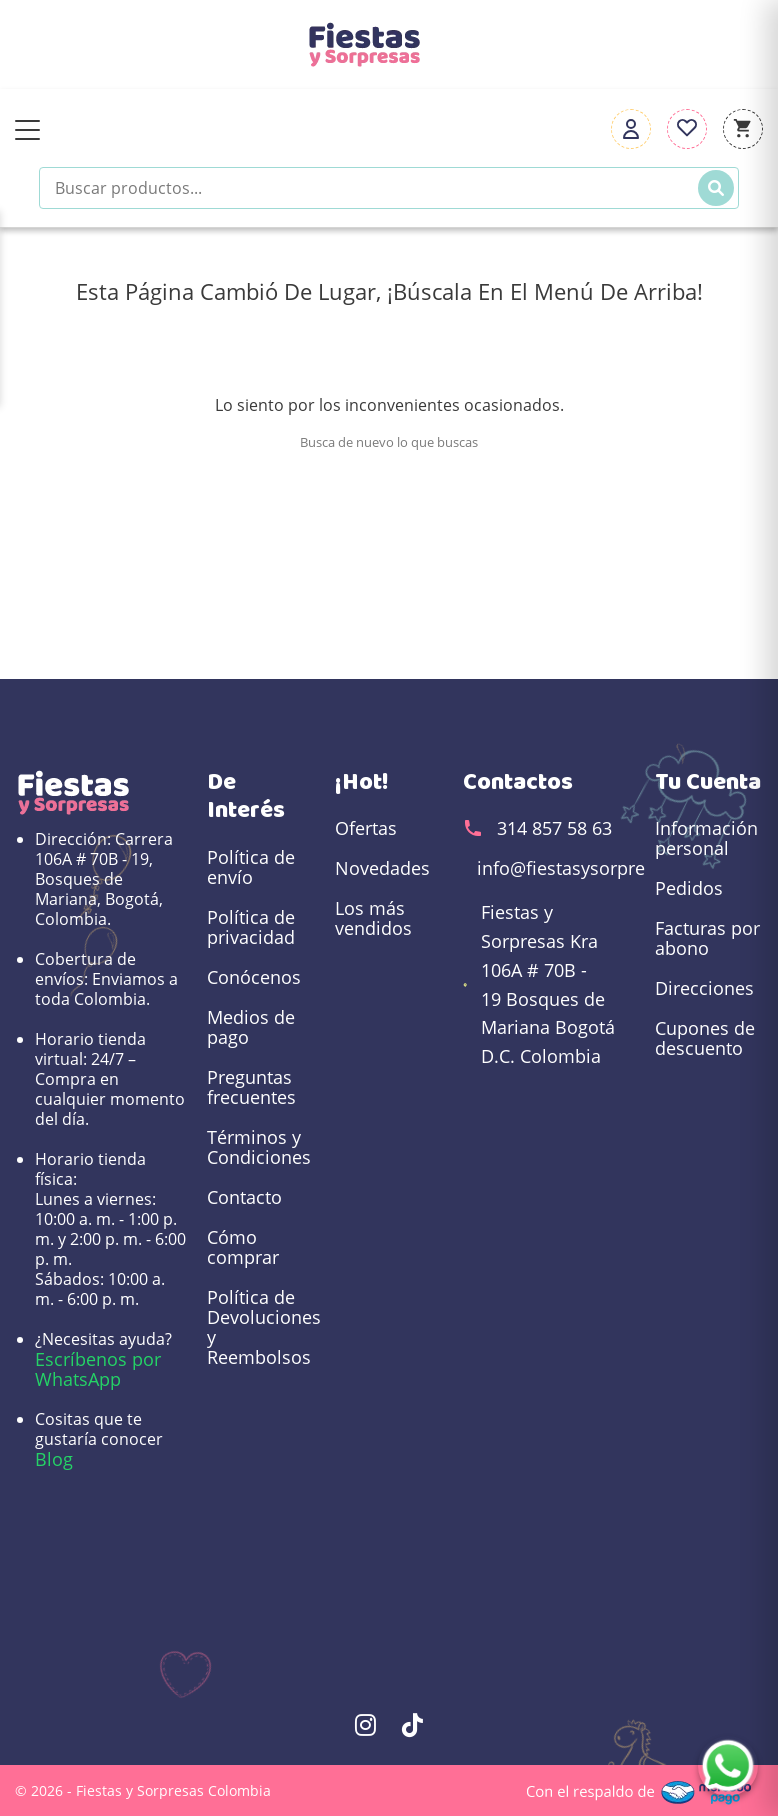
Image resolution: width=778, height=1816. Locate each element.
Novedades (382, 868)
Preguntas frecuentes (251, 1087)
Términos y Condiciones (259, 1147)
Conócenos (254, 977)
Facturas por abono (707, 938)
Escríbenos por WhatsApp (98, 1369)
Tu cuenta (708, 782)
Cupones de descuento (705, 1038)
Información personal (706, 838)
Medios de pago (251, 1027)
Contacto (244, 1197)
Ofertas (366, 828)
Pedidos (689, 888)
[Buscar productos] (389, 188)
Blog (54, 1459)
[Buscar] (716, 188)
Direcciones (704, 988)
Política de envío (251, 867)
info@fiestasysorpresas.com (596, 868)
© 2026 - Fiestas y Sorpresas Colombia (143, 1790)
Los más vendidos (373, 918)
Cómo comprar (243, 1247)
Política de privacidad (251, 927)
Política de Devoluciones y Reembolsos (261, 1327)
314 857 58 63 (554, 828)
